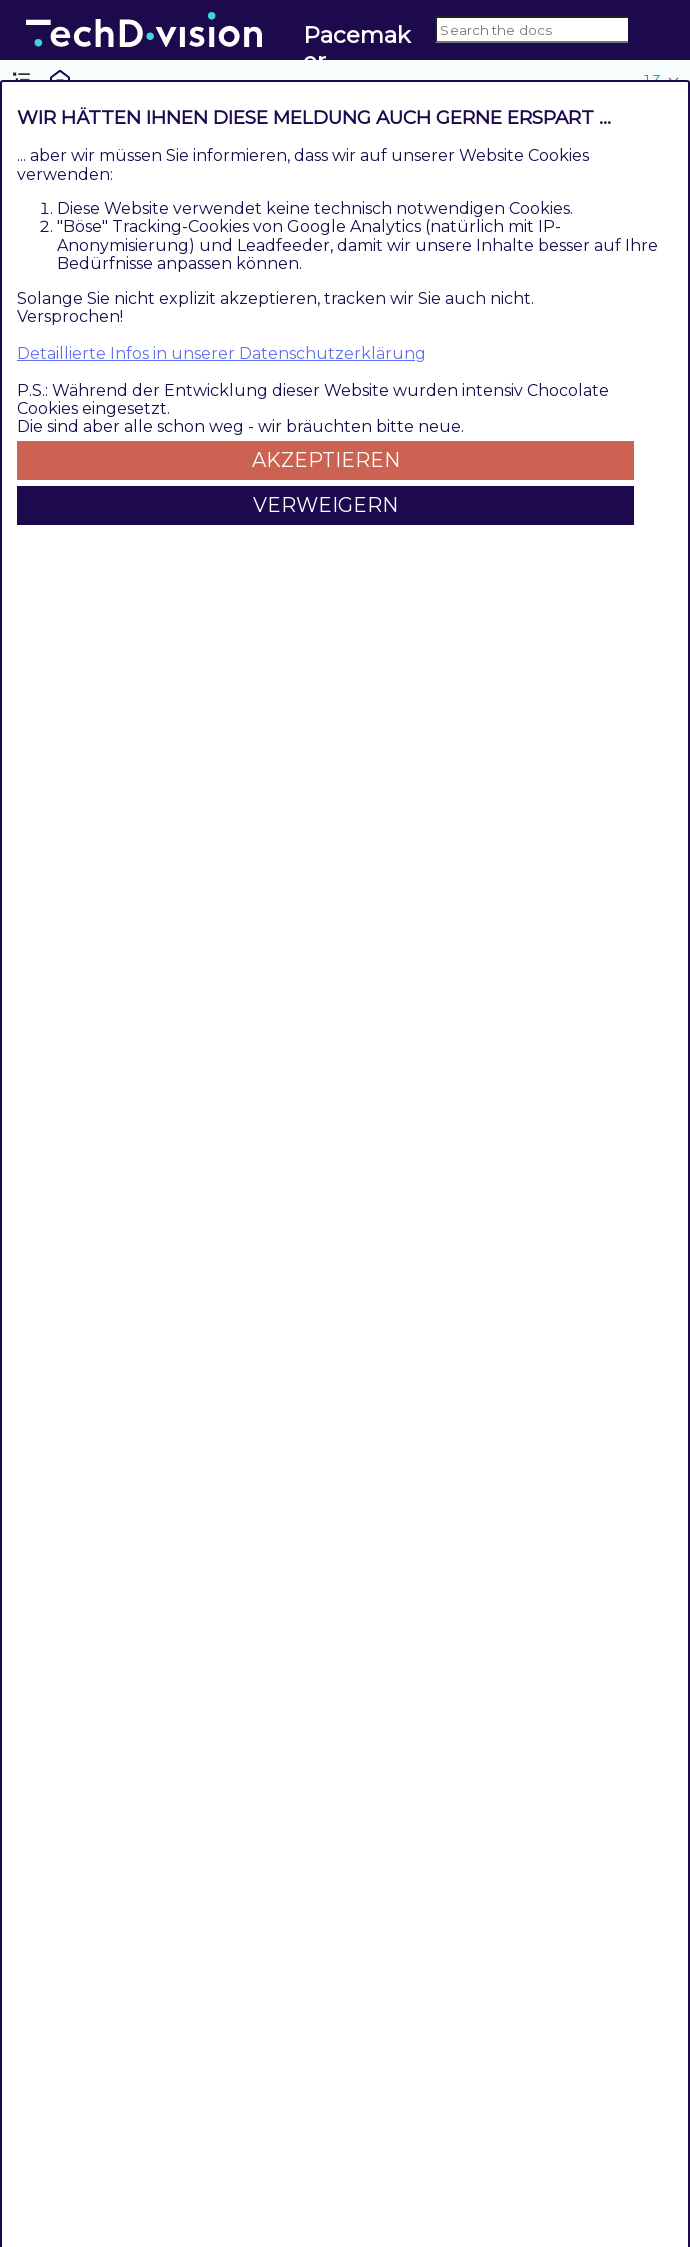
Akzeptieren (326, 460)
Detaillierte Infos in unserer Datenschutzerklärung (221, 353)
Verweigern (325, 505)
